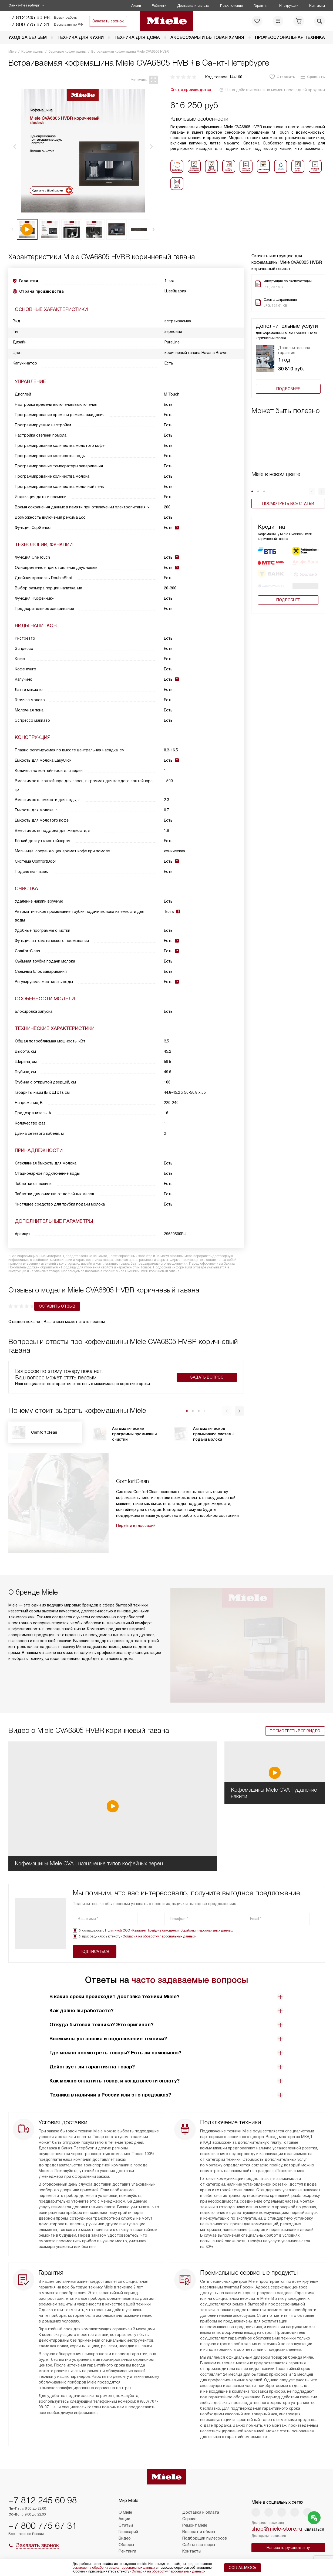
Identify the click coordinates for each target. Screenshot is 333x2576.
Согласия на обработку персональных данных (159, 1893)
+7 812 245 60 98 (29, 17)
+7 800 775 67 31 (29, 24)
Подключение (231, 5)
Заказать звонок (108, 21)
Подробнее (288, 389)
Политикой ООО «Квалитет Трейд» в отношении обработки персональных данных (169, 1887)
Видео (125, 2538)
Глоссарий (128, 2532)
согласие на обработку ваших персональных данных (113, 2568)
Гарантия (261, 5)
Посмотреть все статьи (288, 503)
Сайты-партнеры (198, 2545)
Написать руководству (288, 2547)
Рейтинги (159, 5)
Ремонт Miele (194, 2525)
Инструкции (288, 5)
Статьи (126, 2525)
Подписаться (287, 1876)
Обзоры (126, 2545)
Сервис (189, 2519)
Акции (136, 5)
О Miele (125, 2512)
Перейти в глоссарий (136, 1523)
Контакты (317, 5)
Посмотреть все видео (295, 1688)
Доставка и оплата (193, 5)
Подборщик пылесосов (204, 2538)
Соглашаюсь (242, 2567)
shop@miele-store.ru (276, 2529)
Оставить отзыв (31, 1304)
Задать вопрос (206, 1375)
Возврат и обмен (198, 2532)
